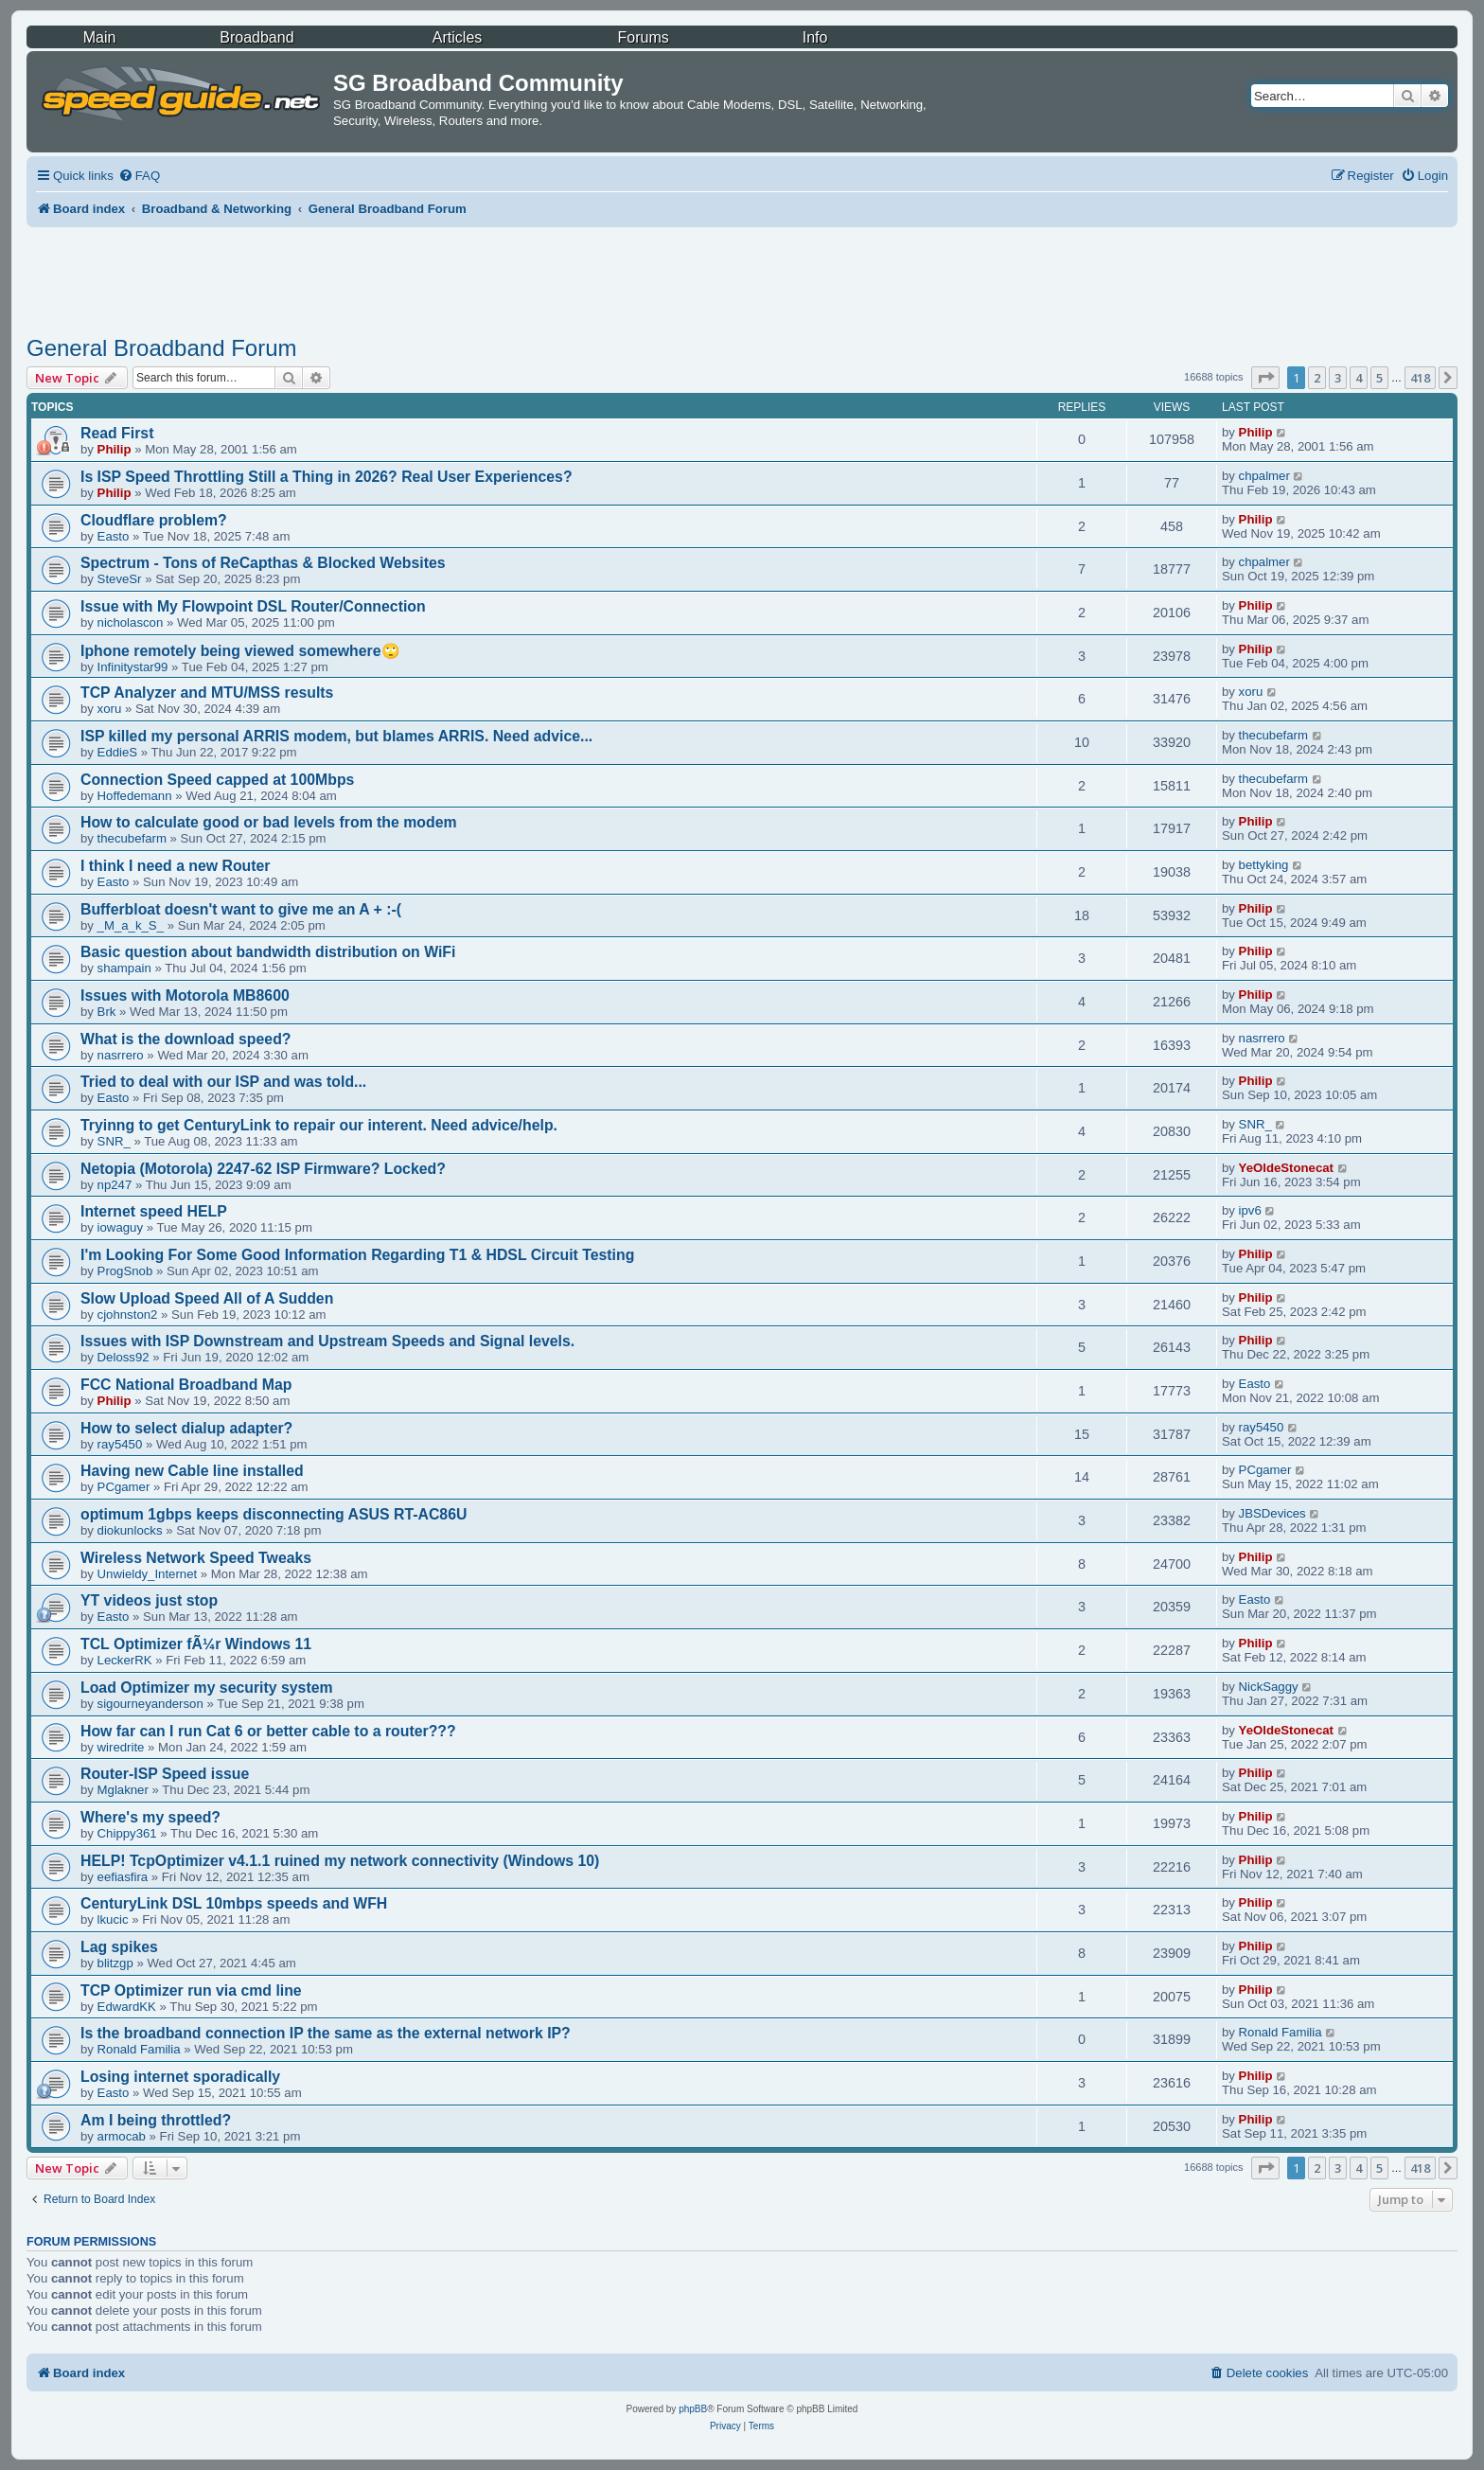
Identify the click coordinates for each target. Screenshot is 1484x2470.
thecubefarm (1273, 735)
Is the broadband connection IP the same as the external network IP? (325, 2033)
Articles (457, 37)
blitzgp (115, 1963)
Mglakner (123, 1790)
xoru (109, 709)
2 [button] (1317, 377)
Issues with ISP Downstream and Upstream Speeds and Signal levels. (327, 1341)
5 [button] (1379, 377)
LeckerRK (124, 1660)
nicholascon (130, 622)
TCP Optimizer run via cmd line (191, 1990)
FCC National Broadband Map (186, 1385)
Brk (106, 1011)
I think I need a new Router (175, 866)
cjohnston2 (127, 1314)
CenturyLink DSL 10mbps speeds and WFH (233, 1903)
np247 (114, 1185)
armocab (121, 2136)
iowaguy (120, 1227)
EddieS (117, 752)
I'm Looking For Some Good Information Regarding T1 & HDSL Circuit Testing (357, 1255)
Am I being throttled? (155, 2120)
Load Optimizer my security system (206, 1687)
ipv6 (1250, 1210)
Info (815, 37)
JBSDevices (1272, 1513)
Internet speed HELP (153, 1211)
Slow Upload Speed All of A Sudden (206, 1298)
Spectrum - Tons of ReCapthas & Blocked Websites (263, 563)
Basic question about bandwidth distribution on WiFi (267, 952)
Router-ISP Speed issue (164, 1774)
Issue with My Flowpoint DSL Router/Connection (253, 606)
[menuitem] (139, 175)
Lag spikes (119, 1947)
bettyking (1264, 865)
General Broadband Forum (161, 348)
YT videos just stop (149, 1600)
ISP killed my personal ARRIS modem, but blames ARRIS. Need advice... (336, 736)
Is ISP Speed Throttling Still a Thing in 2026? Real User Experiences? (326, 477)
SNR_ (114, 1141)
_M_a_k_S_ (130, 925)
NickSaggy (1268, 1686)
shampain (124, 968)
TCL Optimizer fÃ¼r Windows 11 (195, 1644)
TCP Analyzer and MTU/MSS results (206, 692)
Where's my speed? (150, 1817)
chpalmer (1264, 476)
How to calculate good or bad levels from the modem (268, 822)
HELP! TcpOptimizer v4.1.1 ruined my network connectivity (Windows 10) (339, 1861)
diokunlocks (130, 1530)
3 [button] (1337, 377)
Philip (114, 449)
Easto (113, 536)
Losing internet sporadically (180, 2077)
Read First (116, 433)
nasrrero (120, 1055)
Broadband (256, 37)
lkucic (113, 1919)
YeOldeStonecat (1286, 1168)
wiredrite (121, 1747)
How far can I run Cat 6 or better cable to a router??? (268, 1731)
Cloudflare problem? (153, 520)
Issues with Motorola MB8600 (185, 995)
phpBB (693, 2409)
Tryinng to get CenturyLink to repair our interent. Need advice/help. (318, 1125)
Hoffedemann (134, 796)
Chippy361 (127, 1833)
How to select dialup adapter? (186, 1428)
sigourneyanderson (150, 1704)
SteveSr (119, 579)
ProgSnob (125, 1271)
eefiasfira (123, 1877)
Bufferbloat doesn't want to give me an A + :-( (240, 909)
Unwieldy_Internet (147, 1574)
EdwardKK (126, 2006)
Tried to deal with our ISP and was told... (223, 1082)
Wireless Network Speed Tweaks (195, 1558)
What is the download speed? (185, 1039)
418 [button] (1420, 377)
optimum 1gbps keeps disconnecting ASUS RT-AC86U (273, 1514)
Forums (643, 37)
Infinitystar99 (132, 667)
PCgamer (123, 1487)
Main (99, 37)
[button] (1265, 377)
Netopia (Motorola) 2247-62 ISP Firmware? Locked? (263, 1169)
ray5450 (120, 1444)
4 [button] (1358, 377)
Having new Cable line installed (192, 1471)
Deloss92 (123, 1357)
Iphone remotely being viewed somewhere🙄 (240, 651)
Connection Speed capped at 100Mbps (217, 780)
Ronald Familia (139, 2049)
